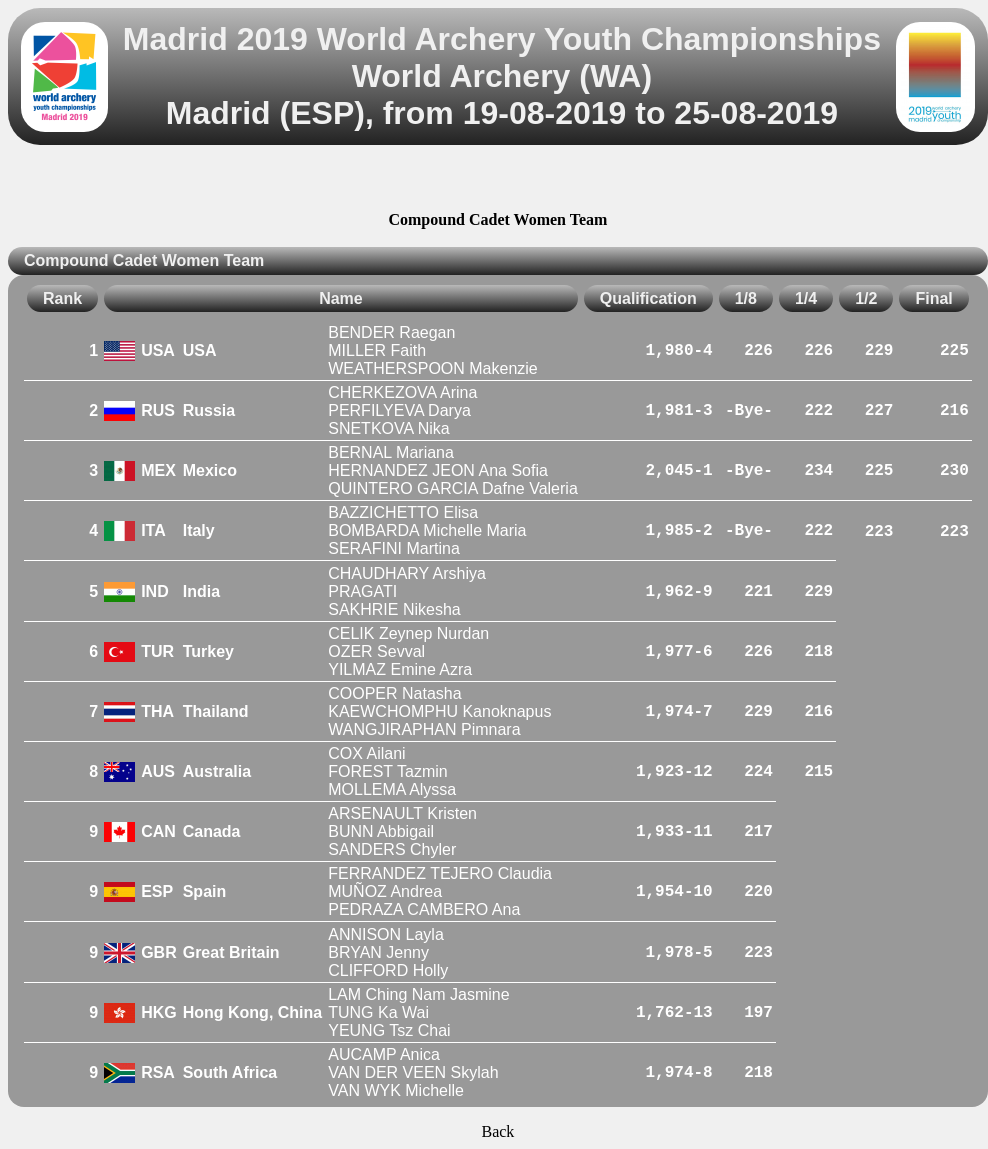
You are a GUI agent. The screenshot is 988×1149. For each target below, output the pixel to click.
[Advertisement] (497, 181)
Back (497, 1131)
